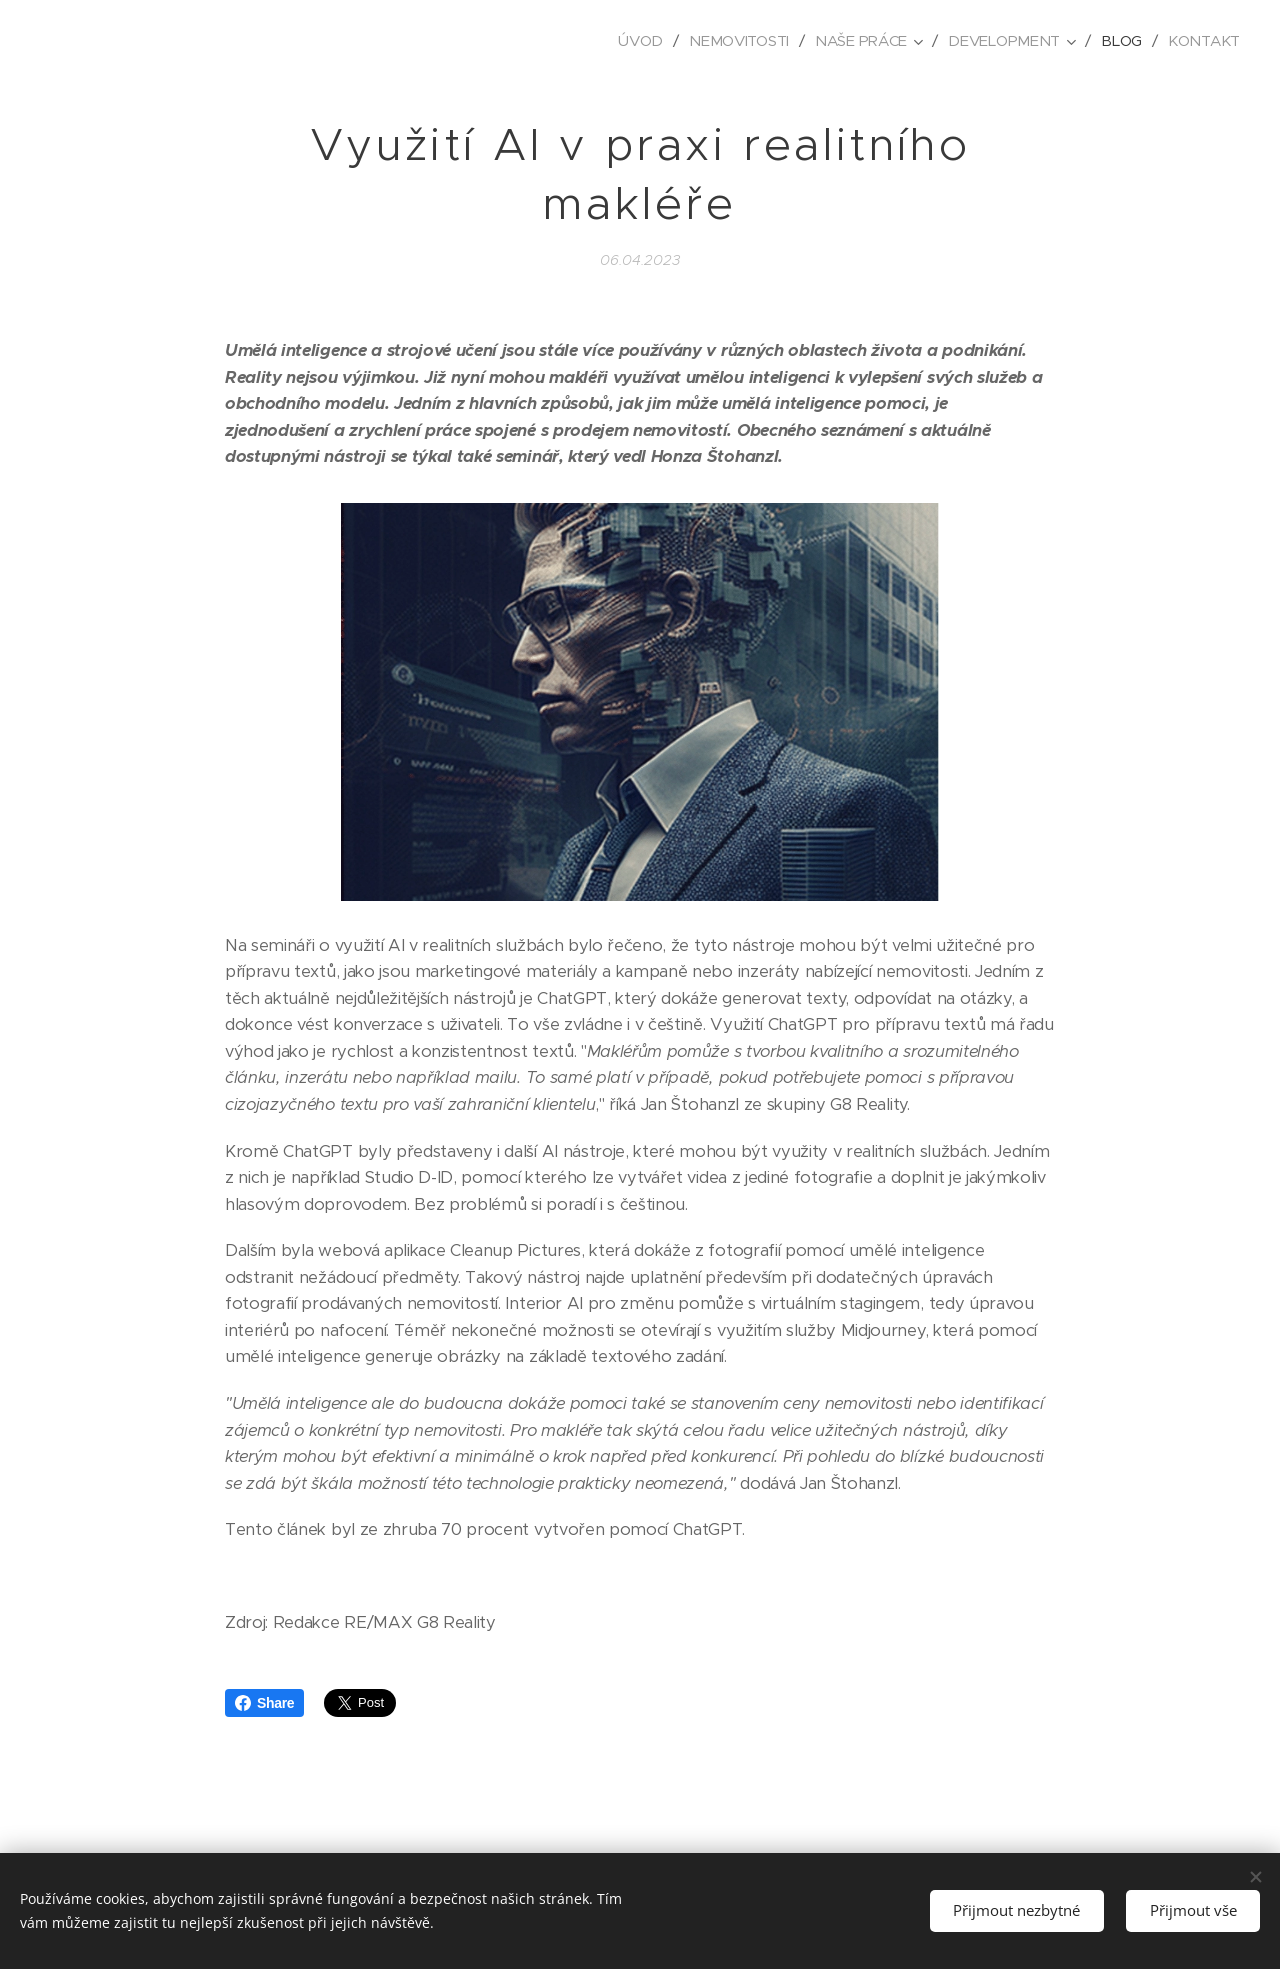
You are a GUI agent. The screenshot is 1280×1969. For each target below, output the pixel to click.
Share (264, 1703)
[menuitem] (633, 41)
